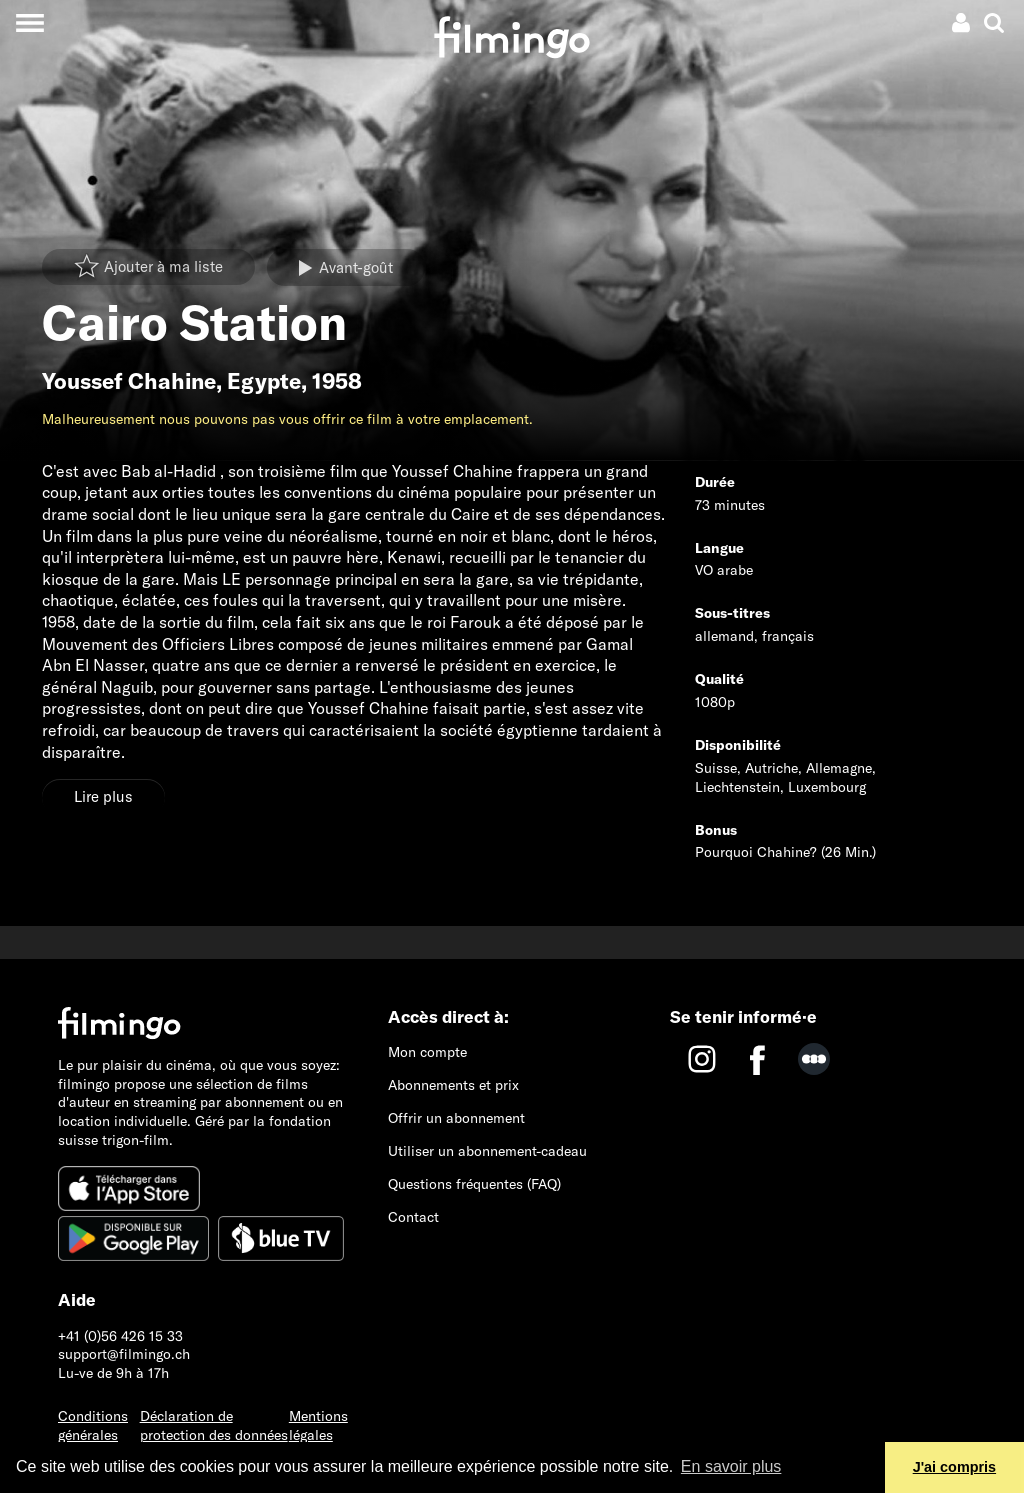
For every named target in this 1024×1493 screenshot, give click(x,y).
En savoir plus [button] (731, 1466)
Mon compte (427, 1052)
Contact (413, 1217)
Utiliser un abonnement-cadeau (487, 1151)
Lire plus (103, 796)
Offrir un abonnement (456, 1118)
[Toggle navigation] (29, 22)
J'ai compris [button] (954, 1467)
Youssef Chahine (129, 381)
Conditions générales (93, 1425)
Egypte (264, 381)
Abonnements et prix (453, 1085)
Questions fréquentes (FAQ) (474, 1184)
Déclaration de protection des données (214, 1425)
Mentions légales (318, 1425)
